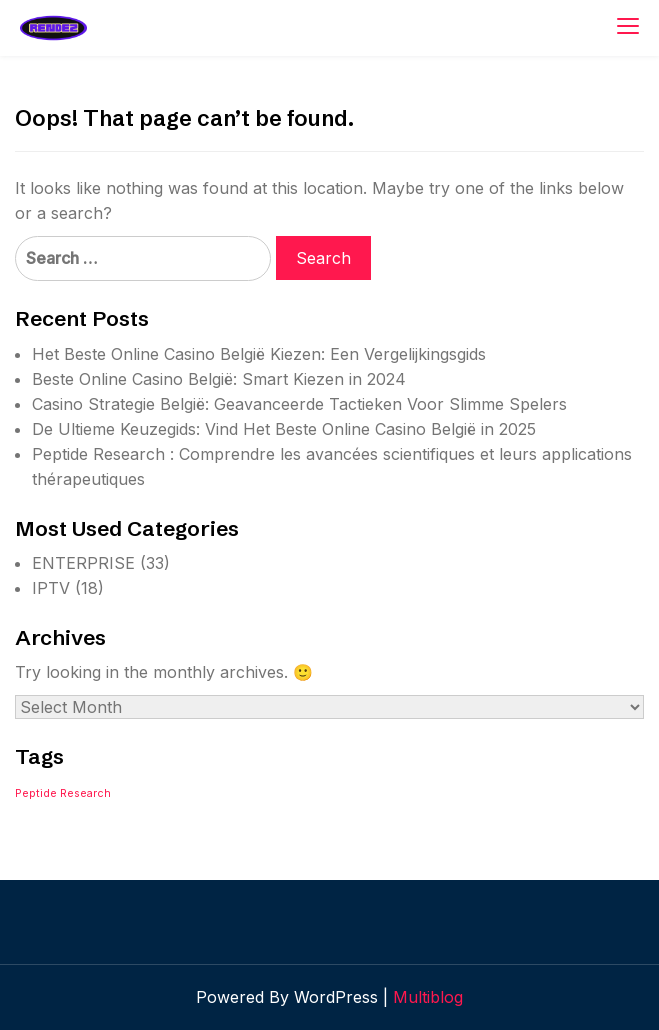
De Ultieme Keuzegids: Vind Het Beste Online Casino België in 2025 (284, 429)
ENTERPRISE (83, 563)
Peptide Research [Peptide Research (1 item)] (63, 793)
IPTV (51, 588)
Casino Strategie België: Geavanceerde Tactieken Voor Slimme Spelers (299, 404)
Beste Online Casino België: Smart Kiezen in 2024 (219, 379)
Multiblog (428, 997)
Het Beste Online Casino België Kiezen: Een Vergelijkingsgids (259, 354)
